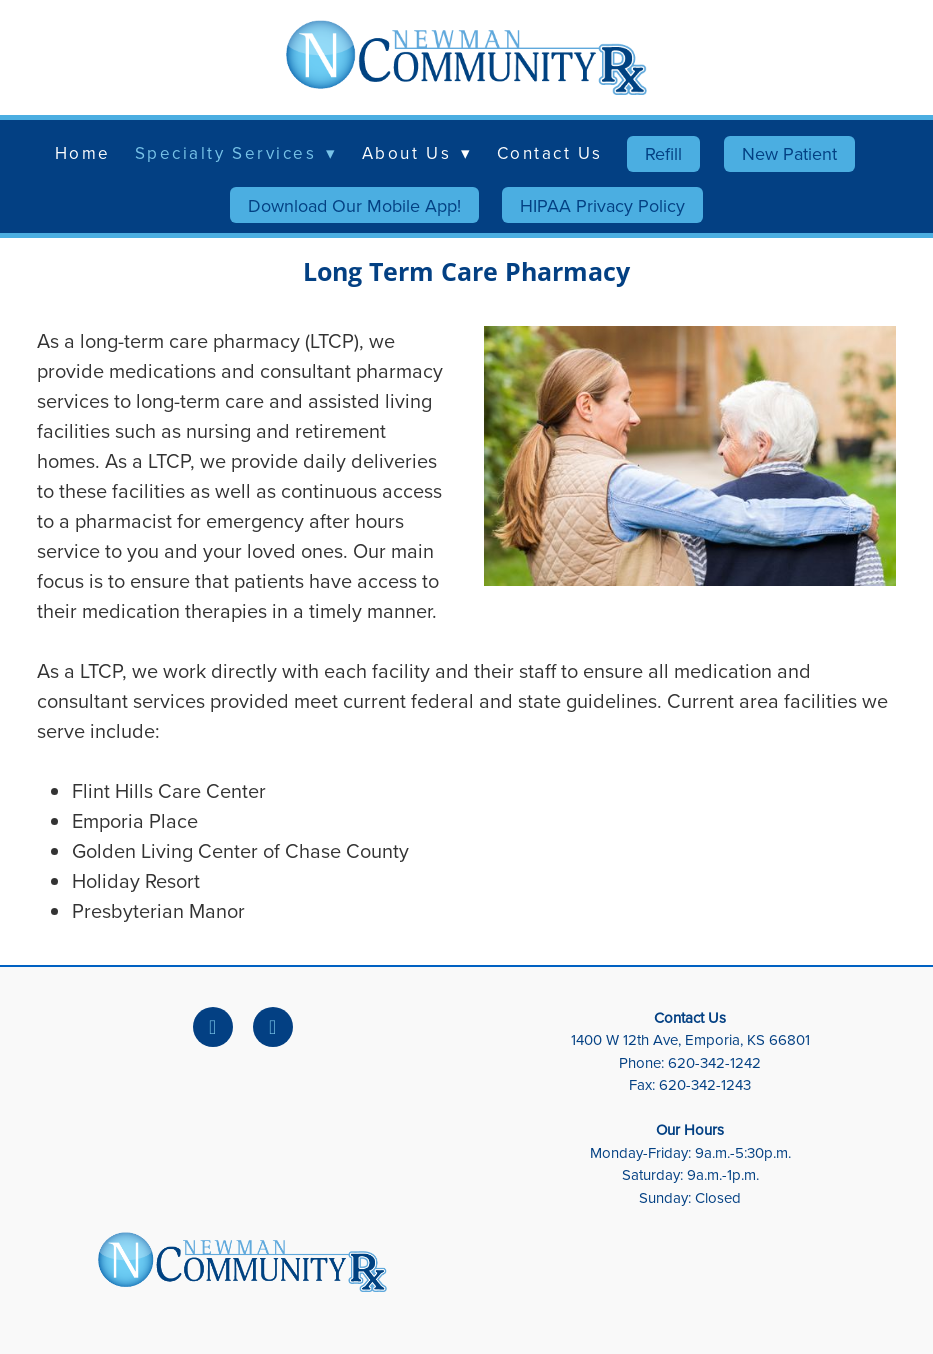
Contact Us (550, 153)
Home (83, 153)
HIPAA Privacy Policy (602, 205)
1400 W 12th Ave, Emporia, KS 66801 (690, 1039)
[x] (273, 1027)
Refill (663, 153)
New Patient (789, 153)
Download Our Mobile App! (354, 205)
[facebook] (213, 1027)
